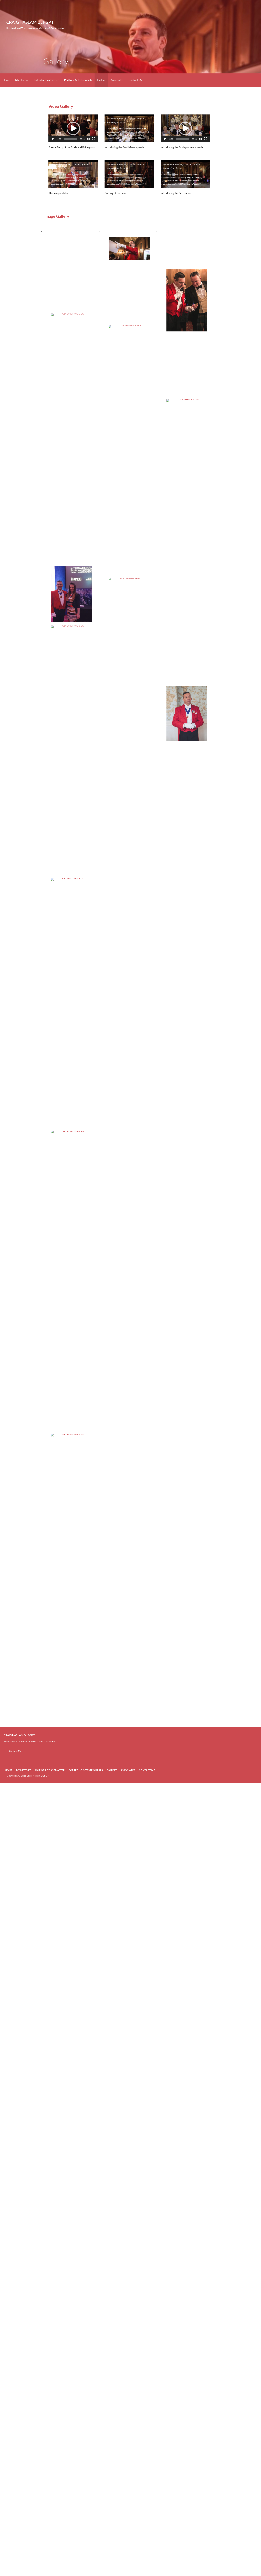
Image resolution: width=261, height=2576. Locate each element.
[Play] (52, 139)
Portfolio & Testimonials (78, 79)
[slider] (70, 139)
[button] (73, 128)
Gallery (101, 79)
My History (21, 79)
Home (6, 79)
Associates (117, 79)
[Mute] (88, 139)
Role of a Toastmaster (46, 79)
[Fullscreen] (93, 139)
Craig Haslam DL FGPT (30, 22)
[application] (73, 128)
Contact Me (135, 79)
